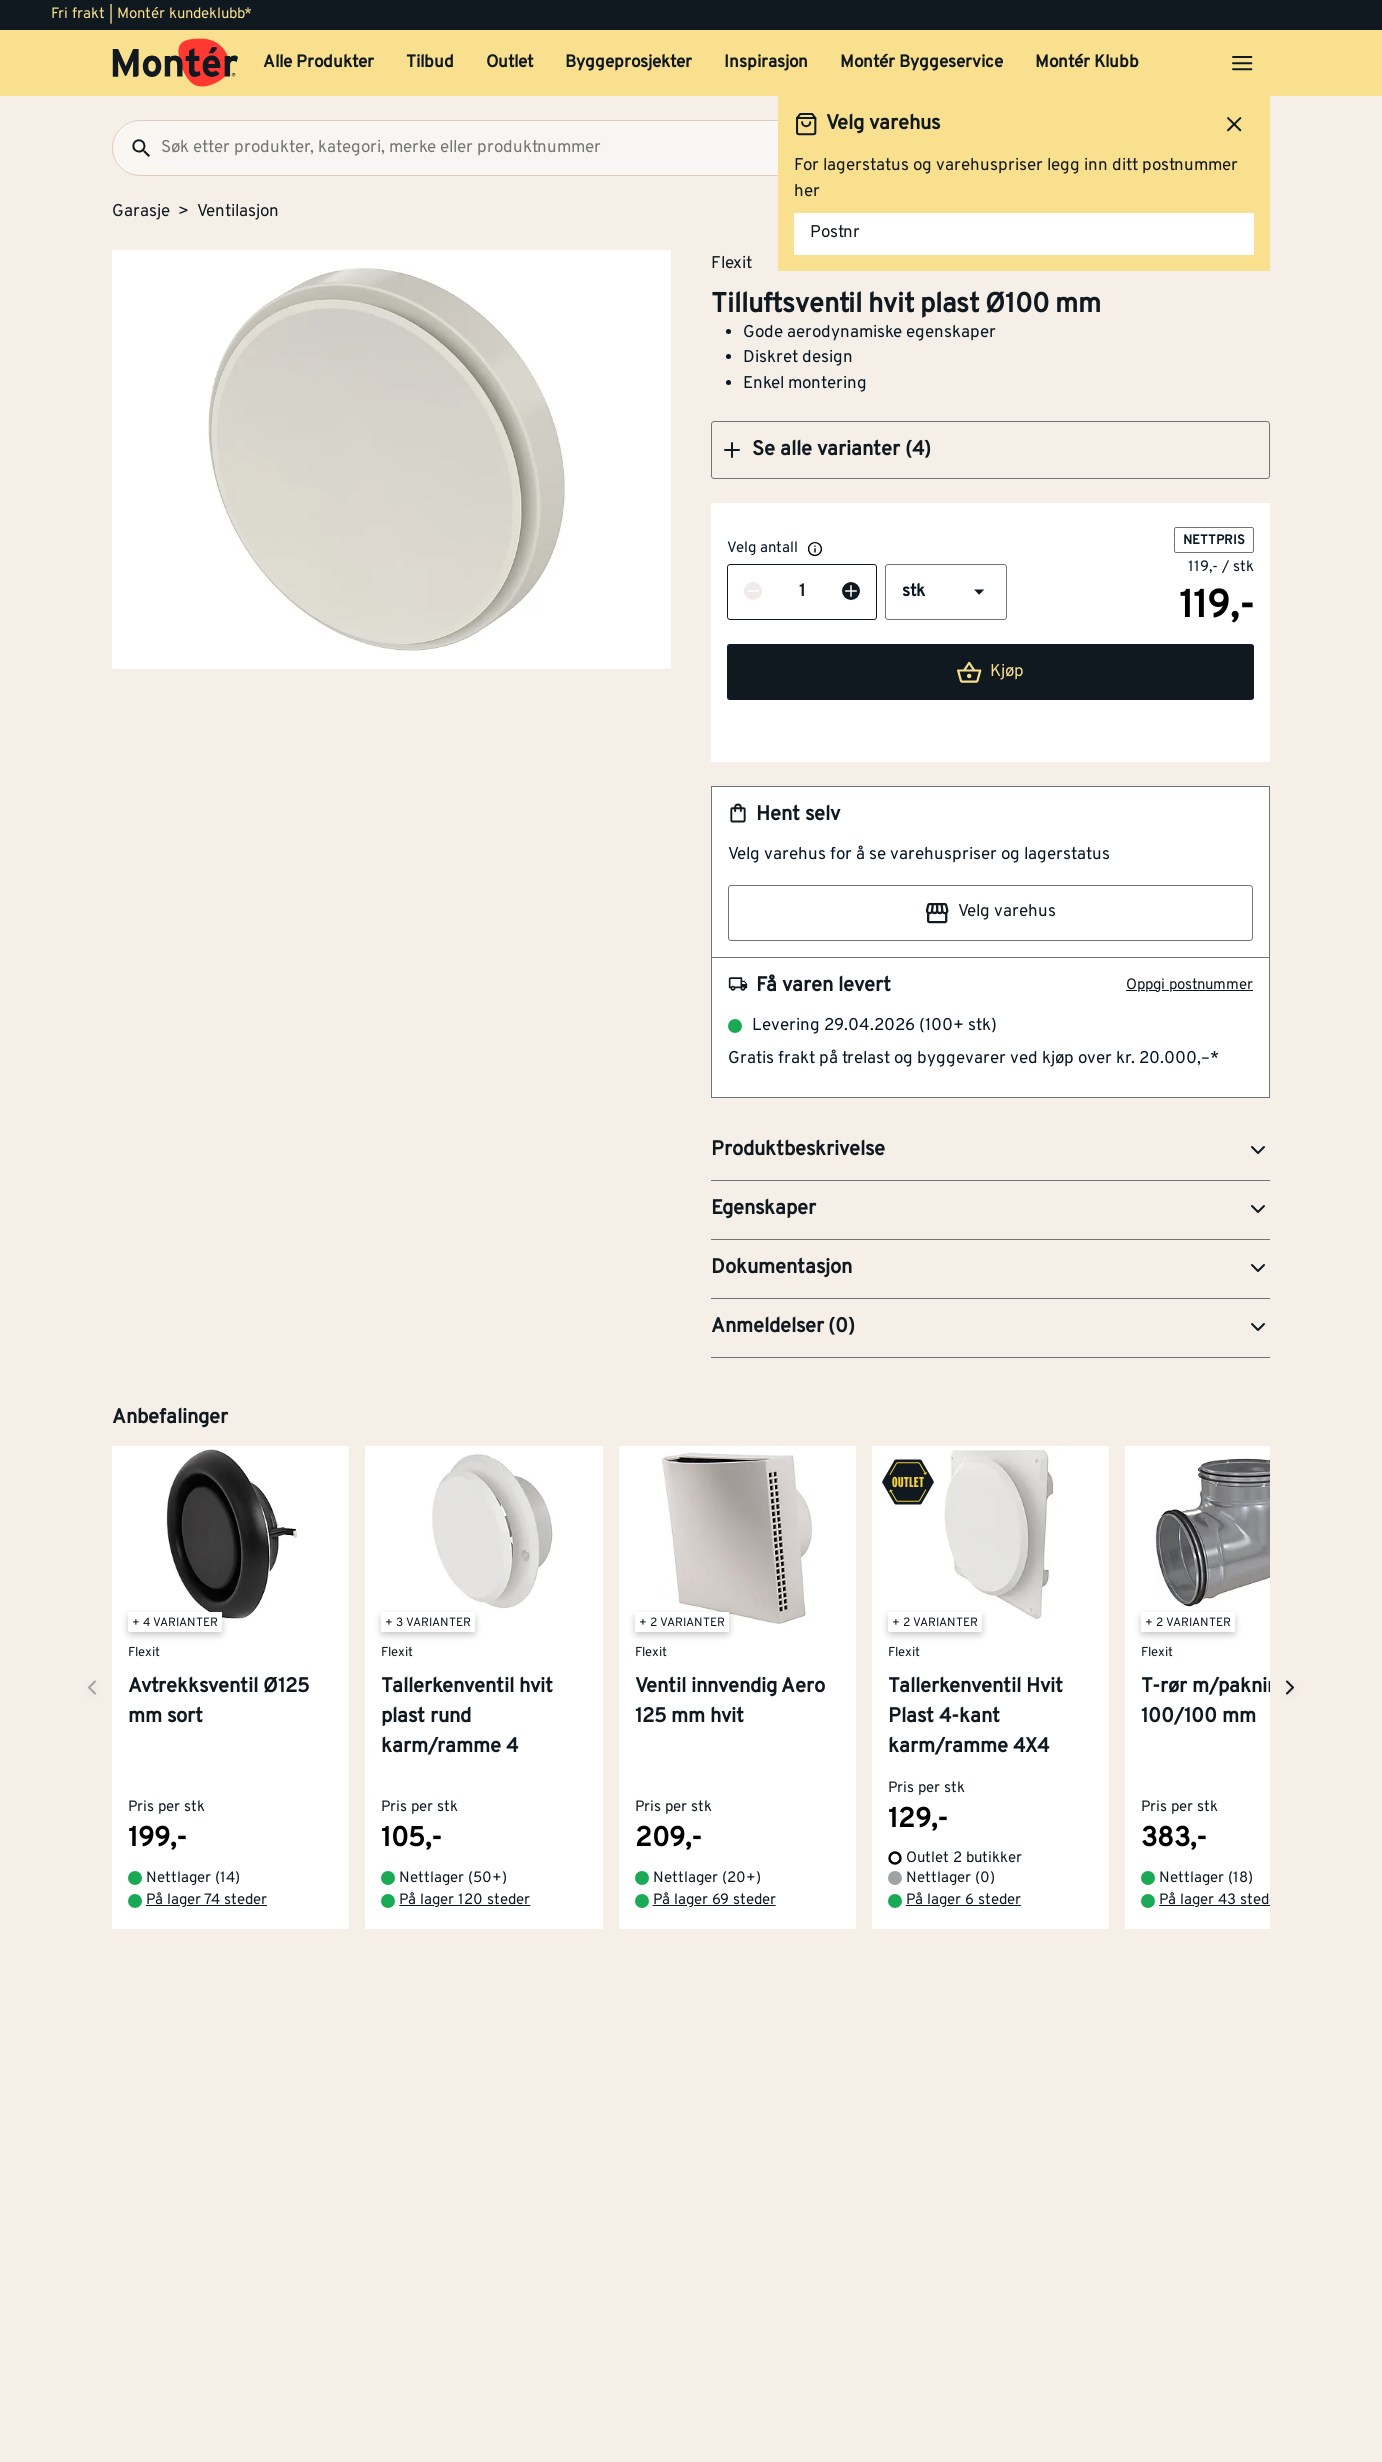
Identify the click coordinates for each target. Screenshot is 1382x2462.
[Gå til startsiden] (175, 63)
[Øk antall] (851, 593)
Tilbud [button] (430, 63)
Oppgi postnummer (1189, 985)
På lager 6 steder (963, 1900)
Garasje (141, 212)
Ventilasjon (238, 212)
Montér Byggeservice (921, 63)
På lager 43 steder (1221, 1900)
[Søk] (133, 148)
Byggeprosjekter (628, 63)
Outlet (509, 63)
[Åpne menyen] (1242, 63)
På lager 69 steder (714, 1900)
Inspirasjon (766, 63)
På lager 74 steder (206, 1900)
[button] (990, 450)
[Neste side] (92, 1687)
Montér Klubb (1087, 63)
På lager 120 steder (464, 1900)
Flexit (731, 263)
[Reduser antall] (753, 593)
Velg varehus (990, 913)
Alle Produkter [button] (318, 63)
